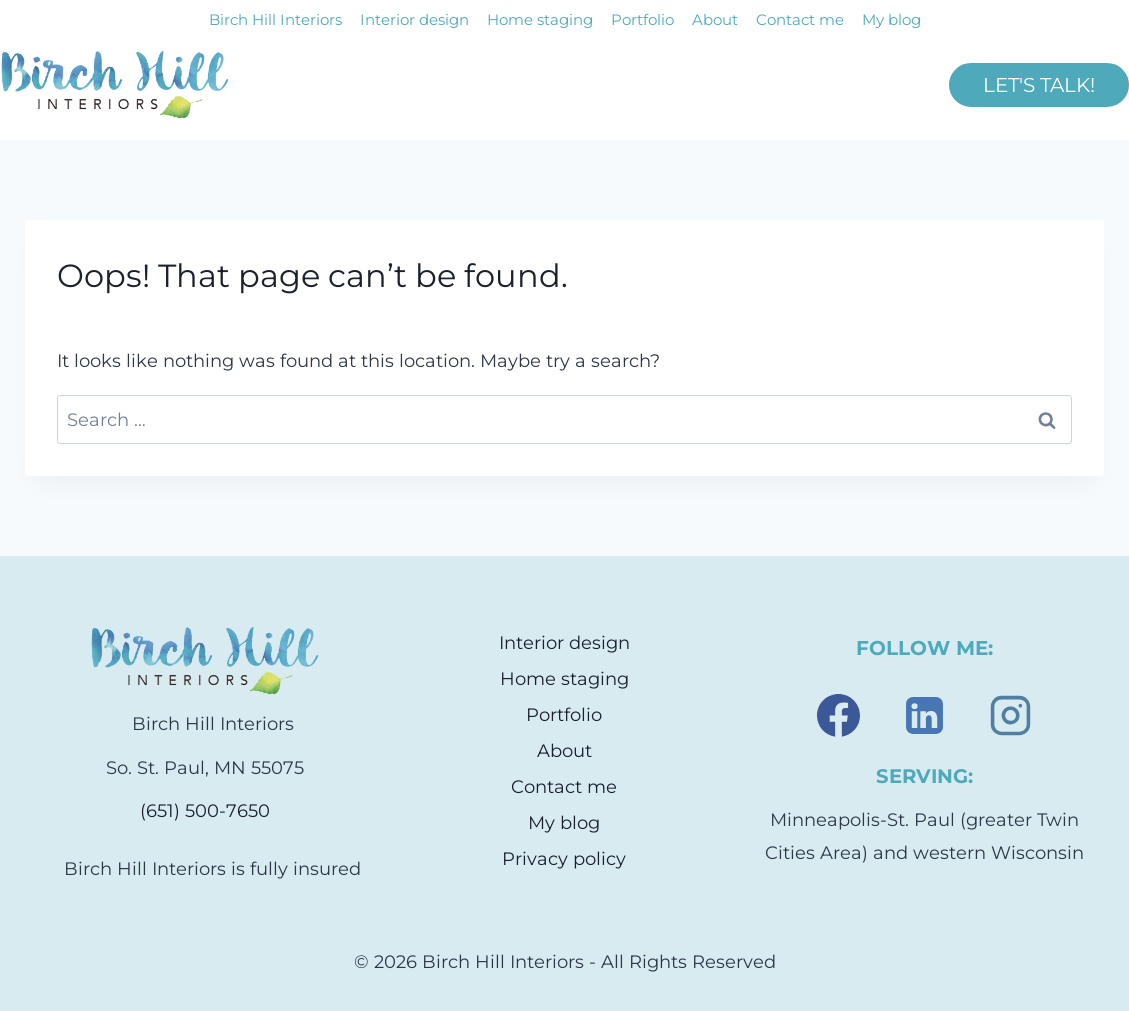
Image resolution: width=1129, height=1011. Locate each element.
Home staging (540, 19)
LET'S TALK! (1039, 85)
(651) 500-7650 (205, 811)
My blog (891, 19)
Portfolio (642, 19)
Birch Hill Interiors (275, 19)
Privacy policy (564, 859)
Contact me (800, 19)
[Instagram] (1010, 716)
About (715, 19)
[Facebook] (838, 716)
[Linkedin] (924, 716)
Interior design (414, 19)
